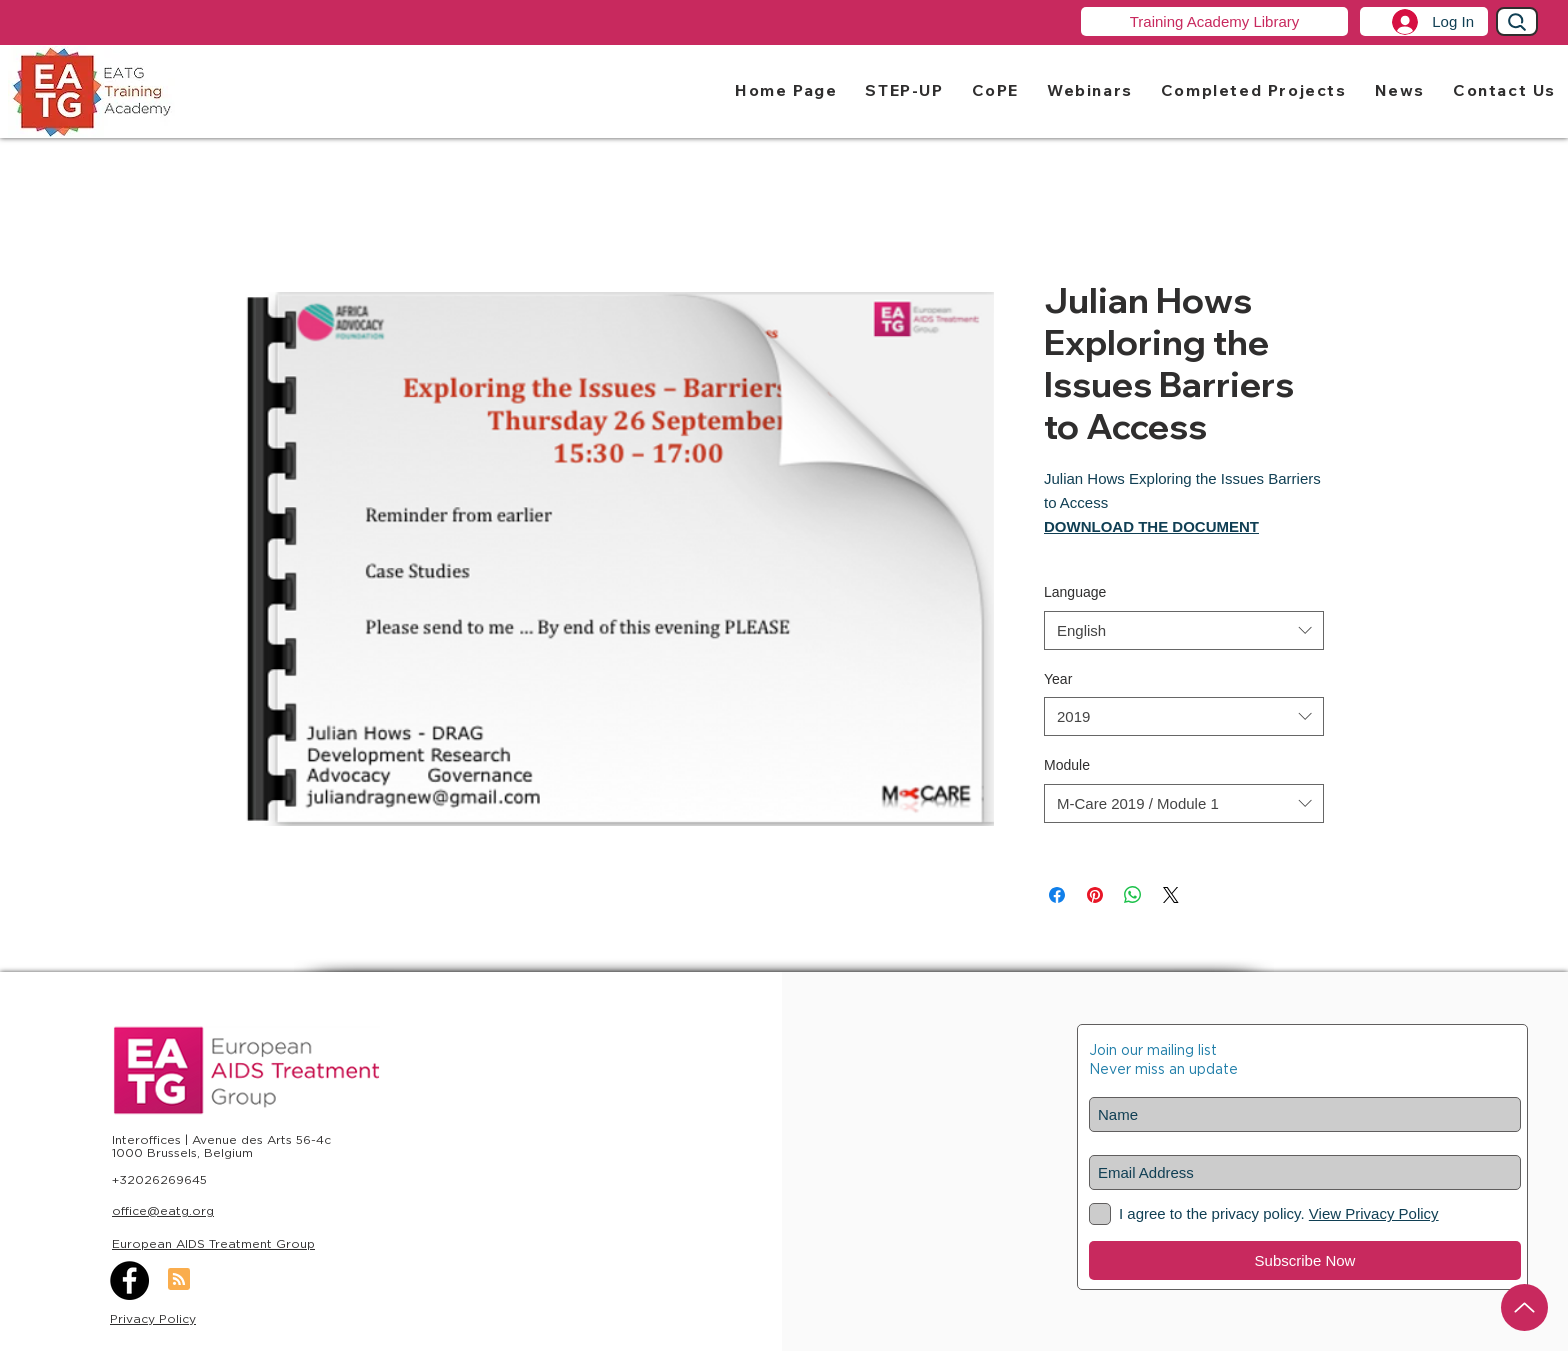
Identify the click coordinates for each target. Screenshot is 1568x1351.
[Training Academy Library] (1214, 21)
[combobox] (1184, 630)
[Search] (1517, 21)
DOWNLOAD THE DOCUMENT (1151, 526)
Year (1058, 679)
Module (1067, 765)
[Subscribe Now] (1305, 1260)
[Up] (1524, 1307)
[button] (904, 89)
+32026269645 (159, 1179)
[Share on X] (1171, 895)
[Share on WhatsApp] (1133, 895)
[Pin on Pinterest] (1095, 895)
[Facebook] (129, 1280)
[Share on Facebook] (1057, 895)
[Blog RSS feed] (179, 1280)
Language (1075, 592)
